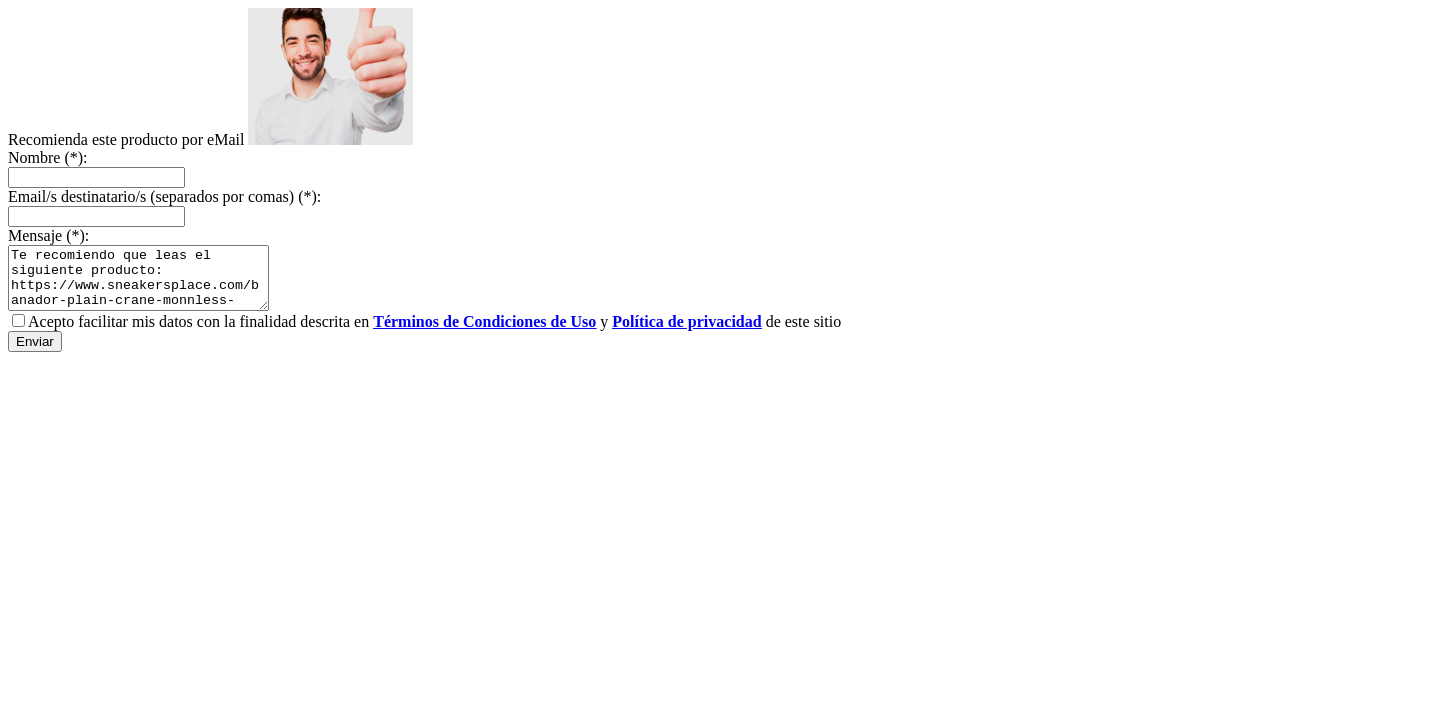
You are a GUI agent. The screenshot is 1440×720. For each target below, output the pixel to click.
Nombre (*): (48, 157)
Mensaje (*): (48, 235)
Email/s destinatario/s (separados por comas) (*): (164, 196)
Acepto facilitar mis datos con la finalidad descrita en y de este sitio (434, 333)
